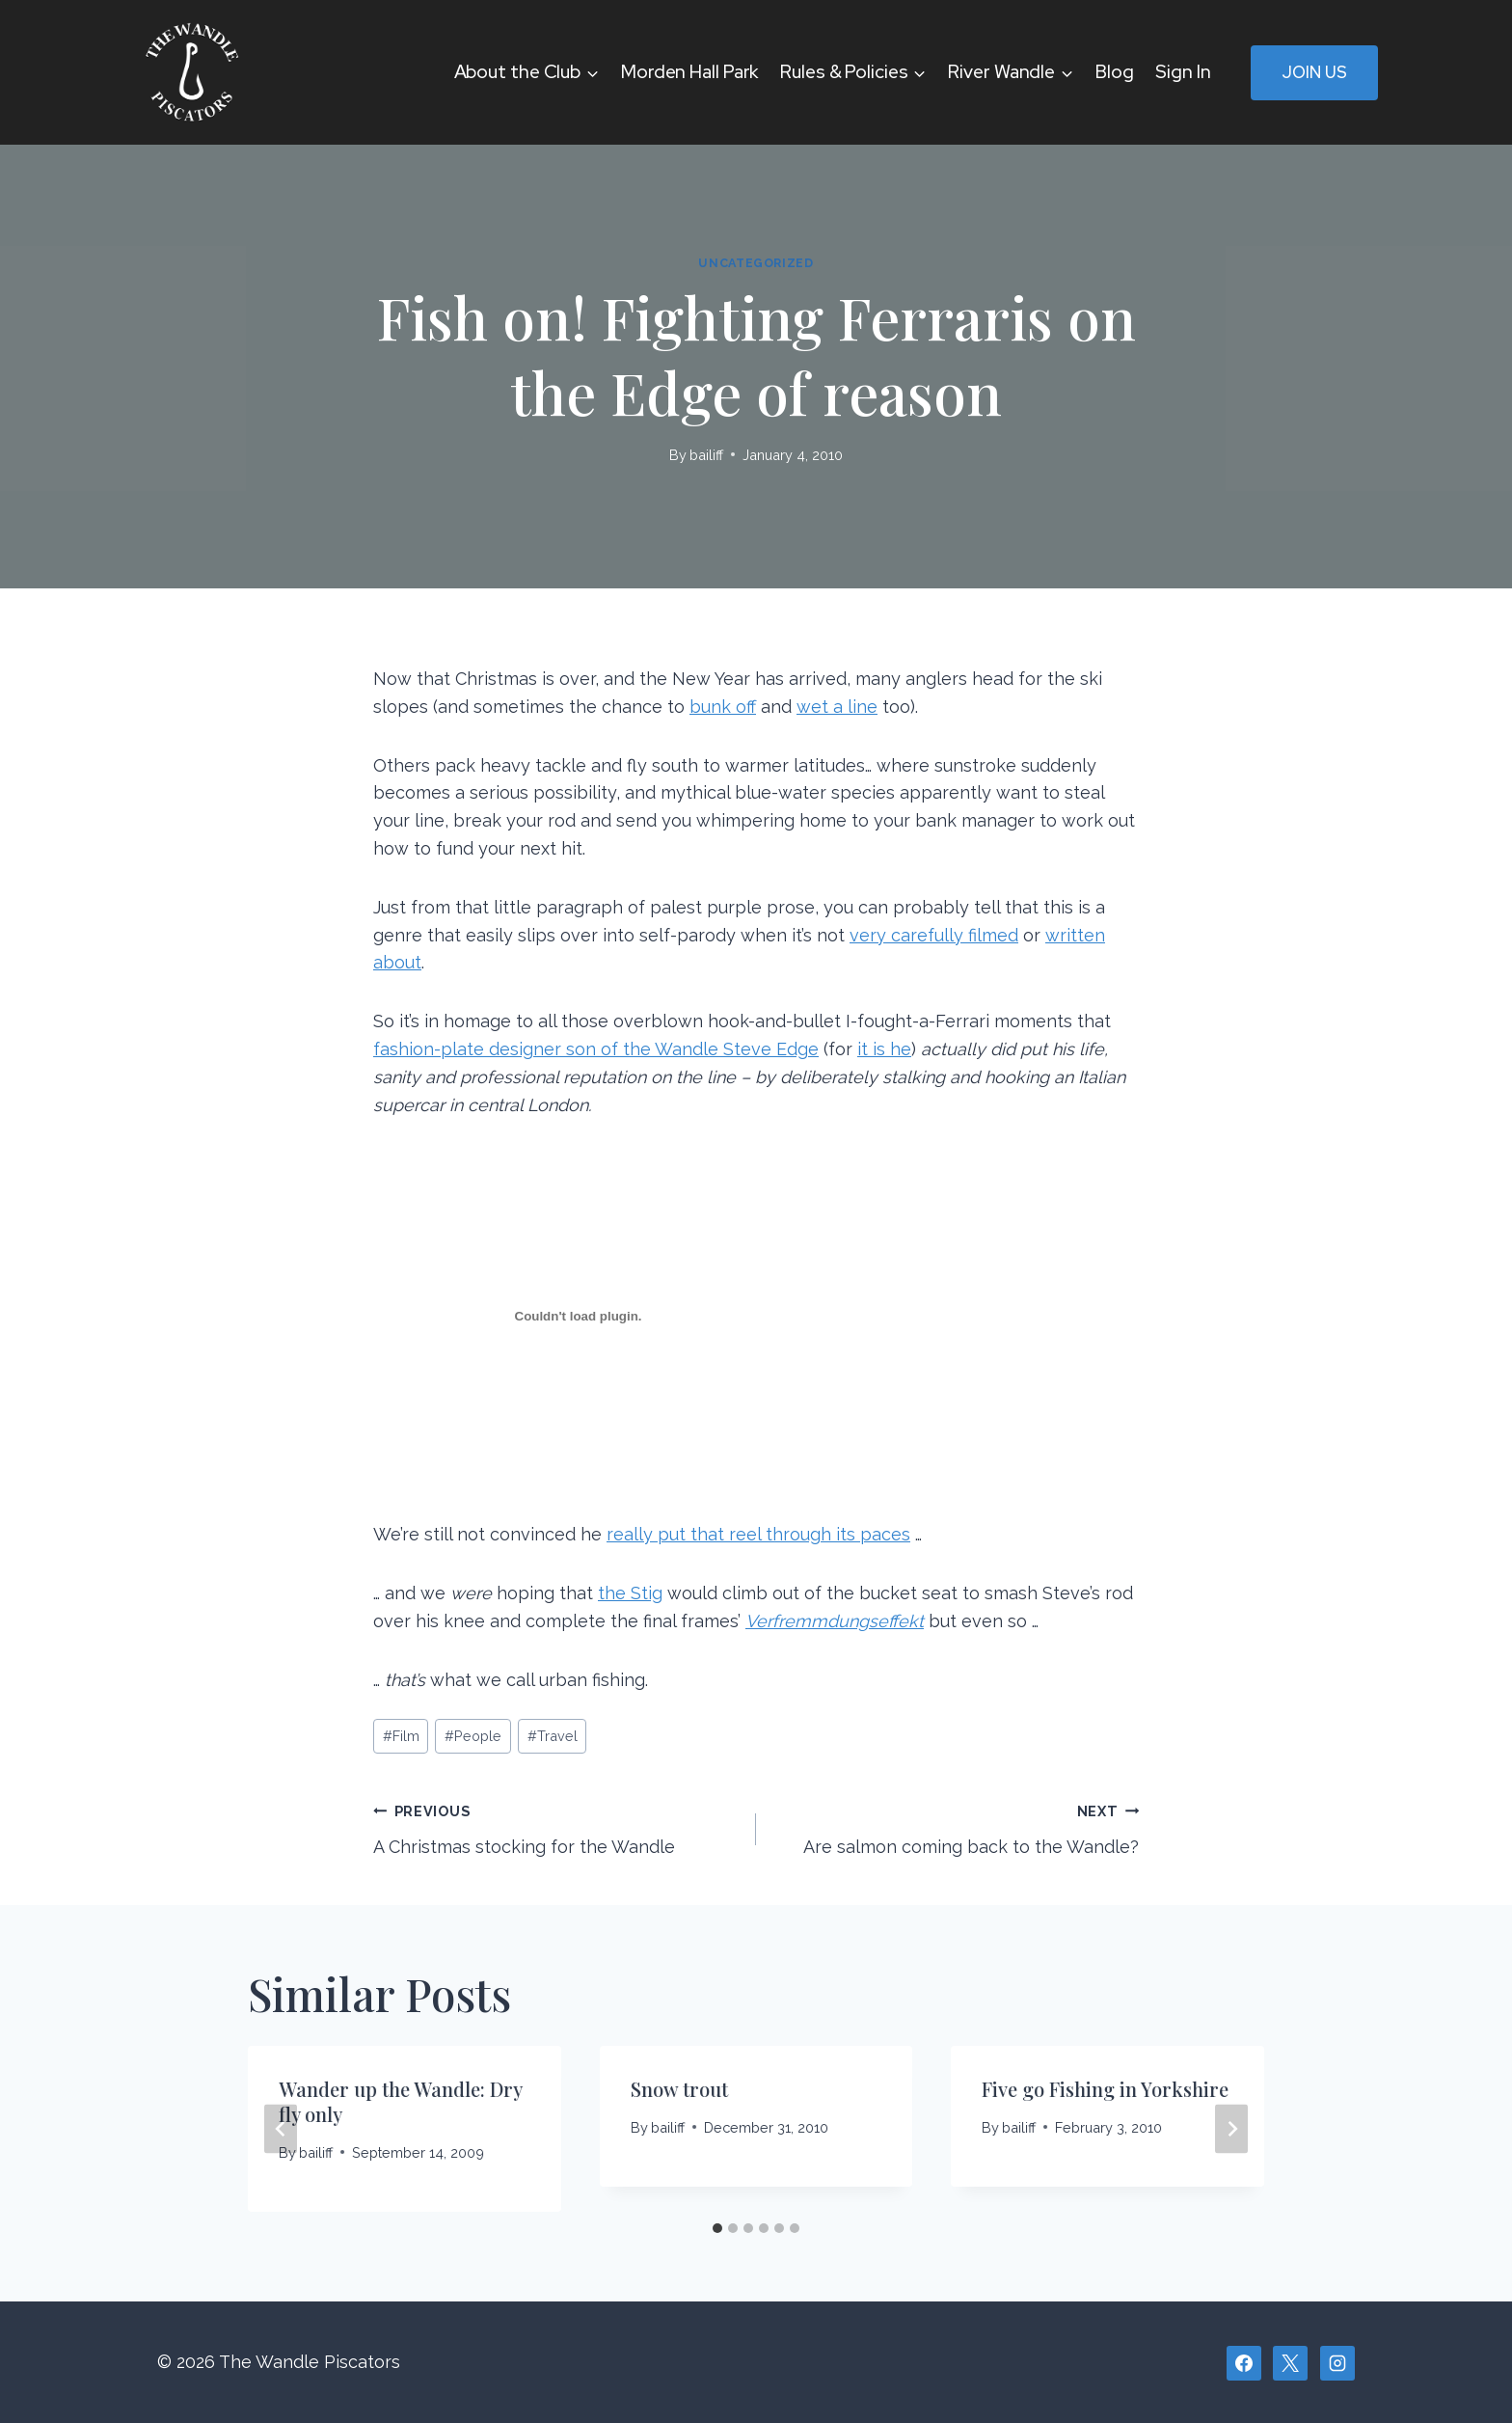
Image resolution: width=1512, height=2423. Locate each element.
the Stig (630, 1593)
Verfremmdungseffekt (834, 1621)
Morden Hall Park (689, 72)
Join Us (1314, 72)
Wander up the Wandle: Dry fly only (400, 2101)
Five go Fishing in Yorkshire (1105, 2089)
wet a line (837, 706)
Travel (552, 1736)
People (473, 1736)
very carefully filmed (934, 935)
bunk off (722, 706)
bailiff (706, 455)
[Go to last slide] (280, 2129)
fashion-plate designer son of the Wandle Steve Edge (596, 1049)
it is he (884, 1049)
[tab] (717, 2228)
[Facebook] (1244, 2363)
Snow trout (679, 2089)
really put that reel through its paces (758, 1534)
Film (401, 1736)
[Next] (1231, 2129)
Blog (1114, 72)
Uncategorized (755, 263)
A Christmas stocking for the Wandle (556, 1827)
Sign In (1182, 72)
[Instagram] (1337, 2363)
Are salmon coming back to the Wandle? (956, 1827)
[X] (1290, 2363)
